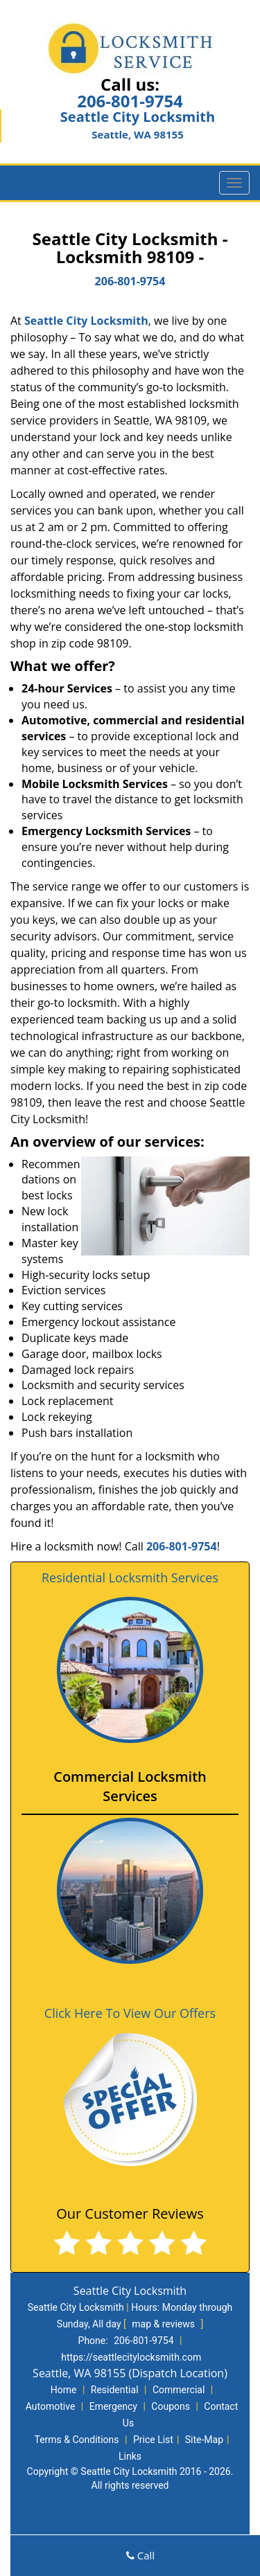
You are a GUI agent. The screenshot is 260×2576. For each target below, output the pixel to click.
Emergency (113, 2406)
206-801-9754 (130, 100)
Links (130, 2456)
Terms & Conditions (76, 2439)
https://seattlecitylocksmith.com (131, 2357)
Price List (153, 2439)
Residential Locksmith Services (130, 1577)
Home (64, 2389)
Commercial (179, 2389)
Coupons (170, 2406)
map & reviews (164, 2323)
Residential (115, 2389)
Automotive (51, 2406)
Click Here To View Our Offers (130, 2013)
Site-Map (204, 2439)
